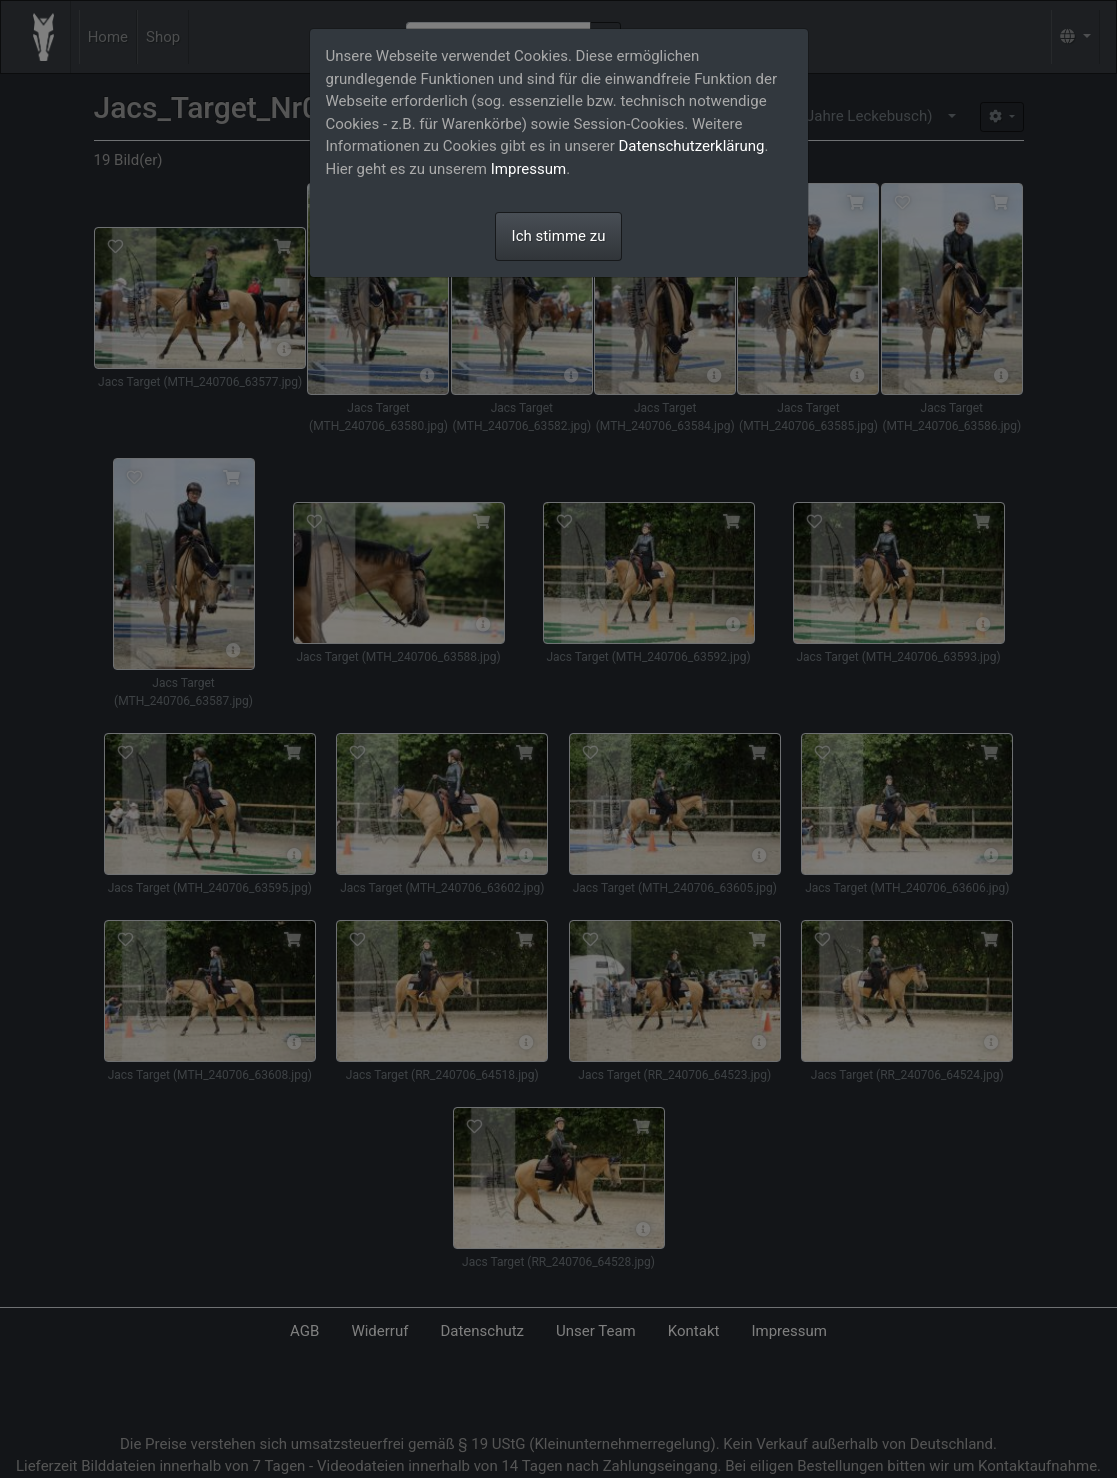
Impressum (528, 169)
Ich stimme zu (559, 236)
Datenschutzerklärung (692, 146)
